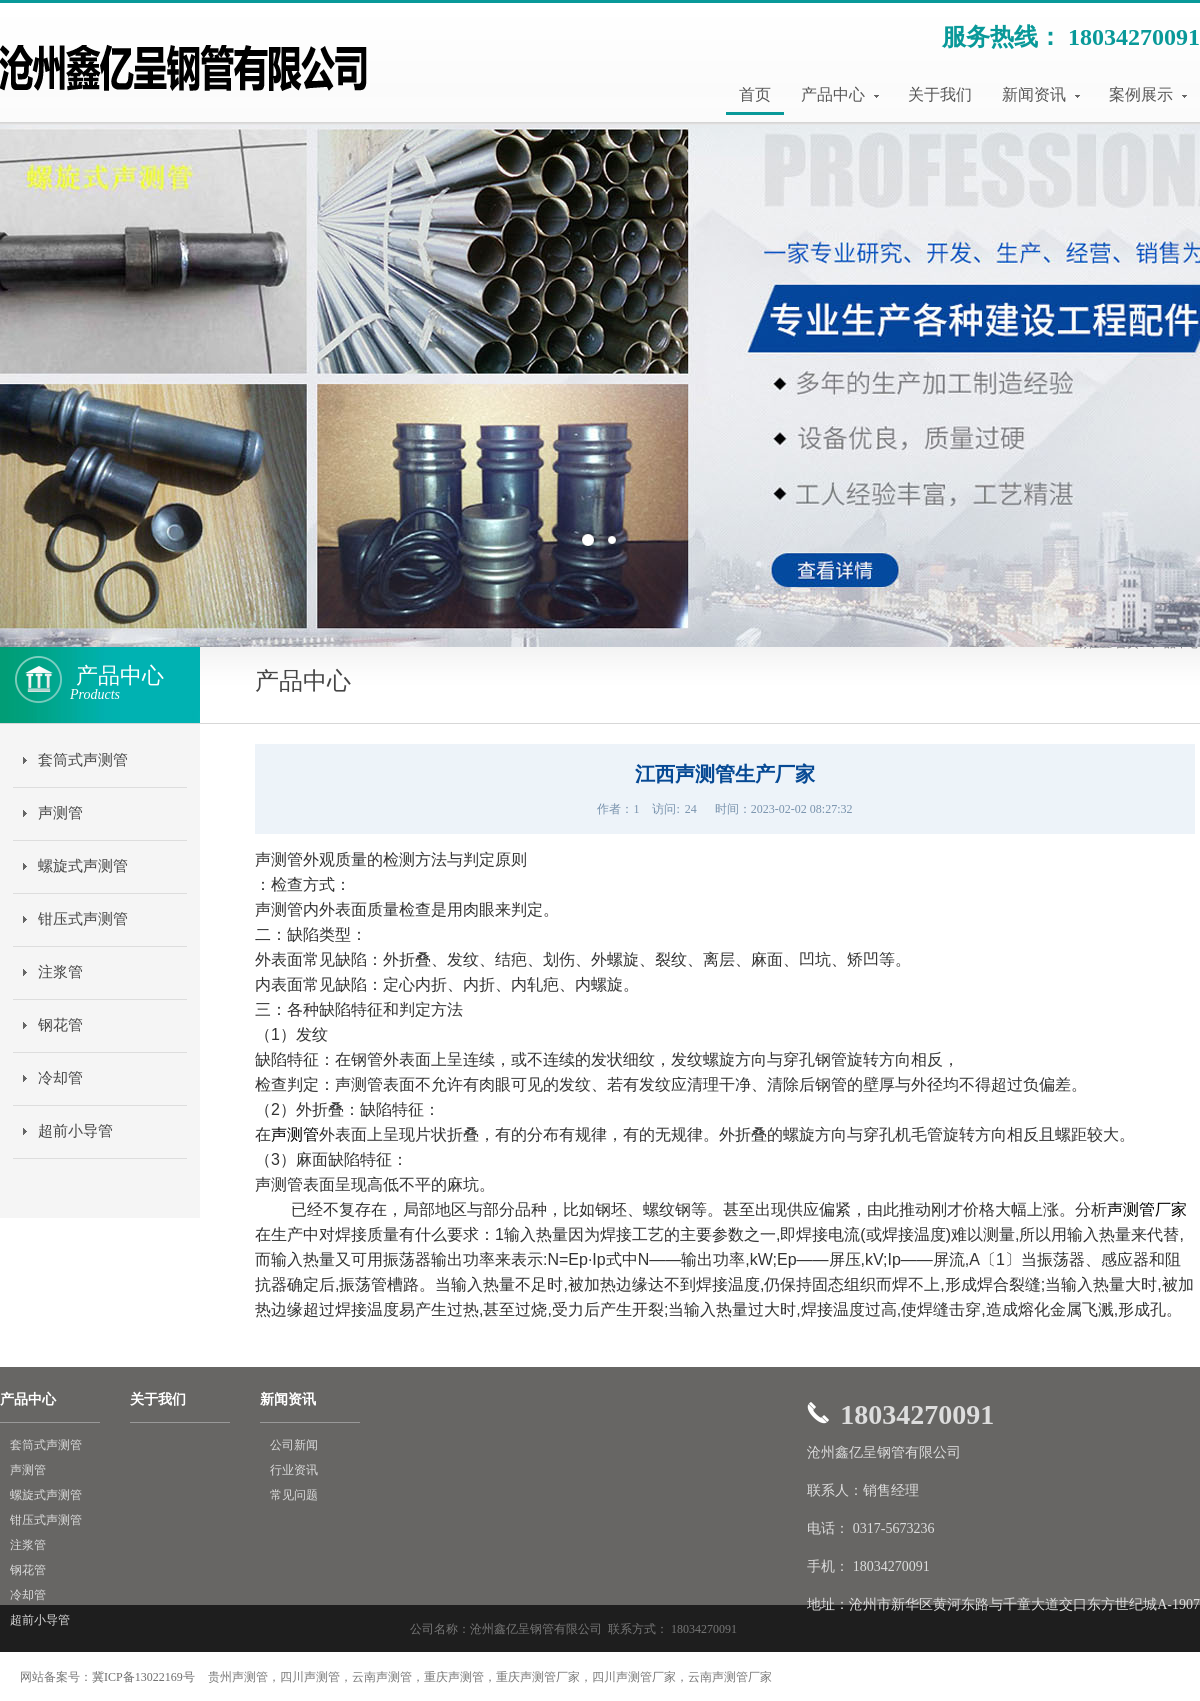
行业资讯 (294, 1470)
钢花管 (60, 1025)
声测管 (60, 813)
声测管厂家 (1147, 1209)
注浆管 (60, 972)
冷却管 (60, 1078)
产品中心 (840, 94)
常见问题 (294, 1495)
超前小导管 (75, 1131)
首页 (755, 94)
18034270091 (1134, 37)
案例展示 (1148, 94)
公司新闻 (294, 1445)
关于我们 (940, 94)
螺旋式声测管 (83, 866)
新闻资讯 (1041, 94)
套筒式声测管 (83, 760)
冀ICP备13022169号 (143, 1677)
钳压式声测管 (83, 919)
